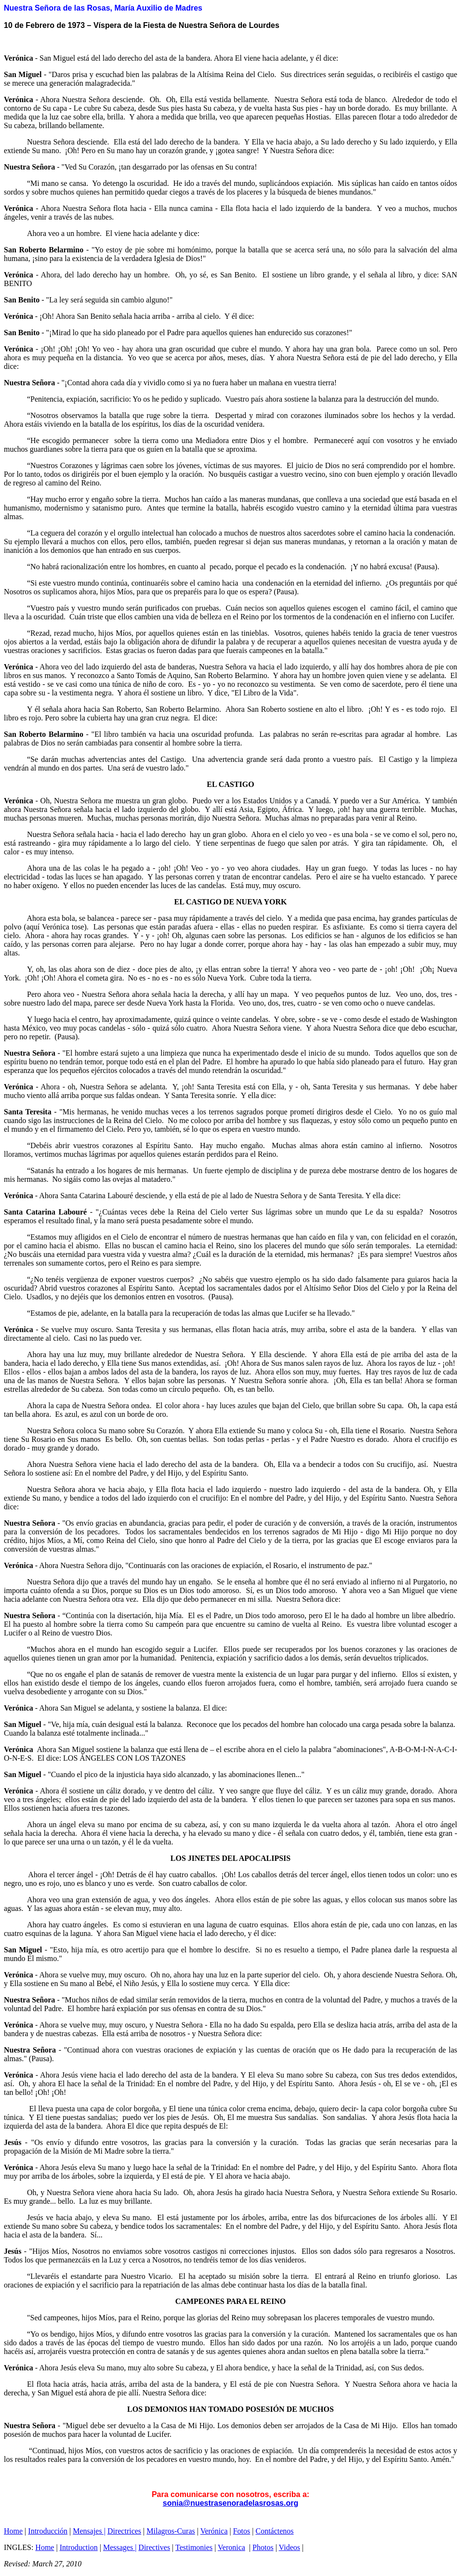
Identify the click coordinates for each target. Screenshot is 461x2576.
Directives (154, 2547)
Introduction (79, 2547)
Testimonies (193, 2547)
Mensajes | (89, 2531)
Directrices (124, 2531)
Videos (289, 2547)
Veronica (231, 2547)
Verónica (214, 2531)
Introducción (47, 2531)
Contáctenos (275, 2531)
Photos (263, 2547)
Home (13, 2531)
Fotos (241, 2531)
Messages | (119, 2547)
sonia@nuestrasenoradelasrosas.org (230, 2503)
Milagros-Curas (170, 2531)
